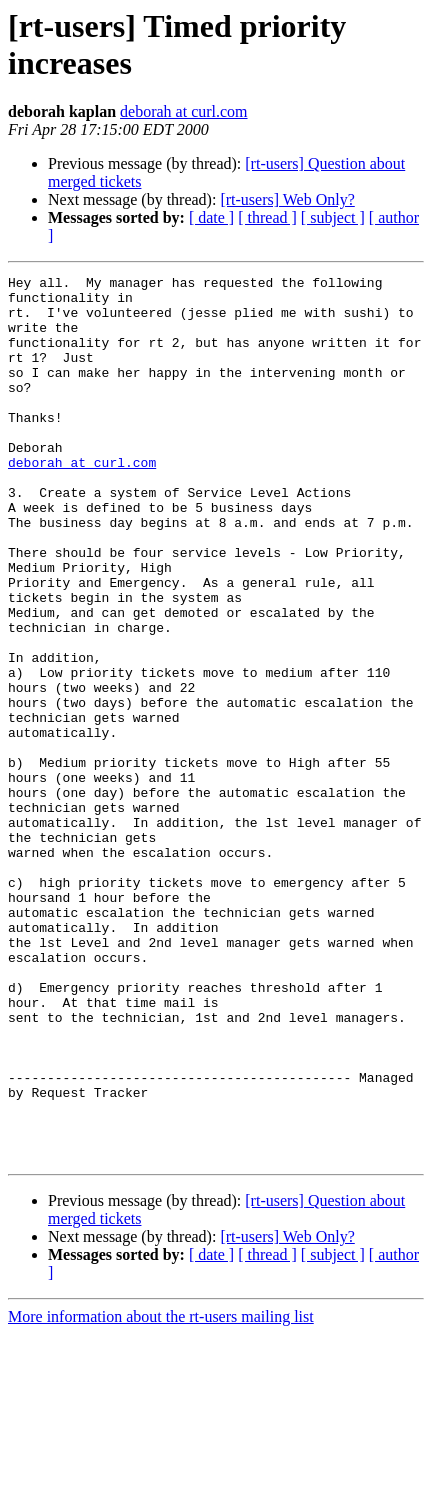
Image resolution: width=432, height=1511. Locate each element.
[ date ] (211, 217)
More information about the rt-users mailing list (161, 1493)
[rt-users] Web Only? (287, 199)
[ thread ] (267, 217)
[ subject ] (333, 217)
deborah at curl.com (184, 111)
